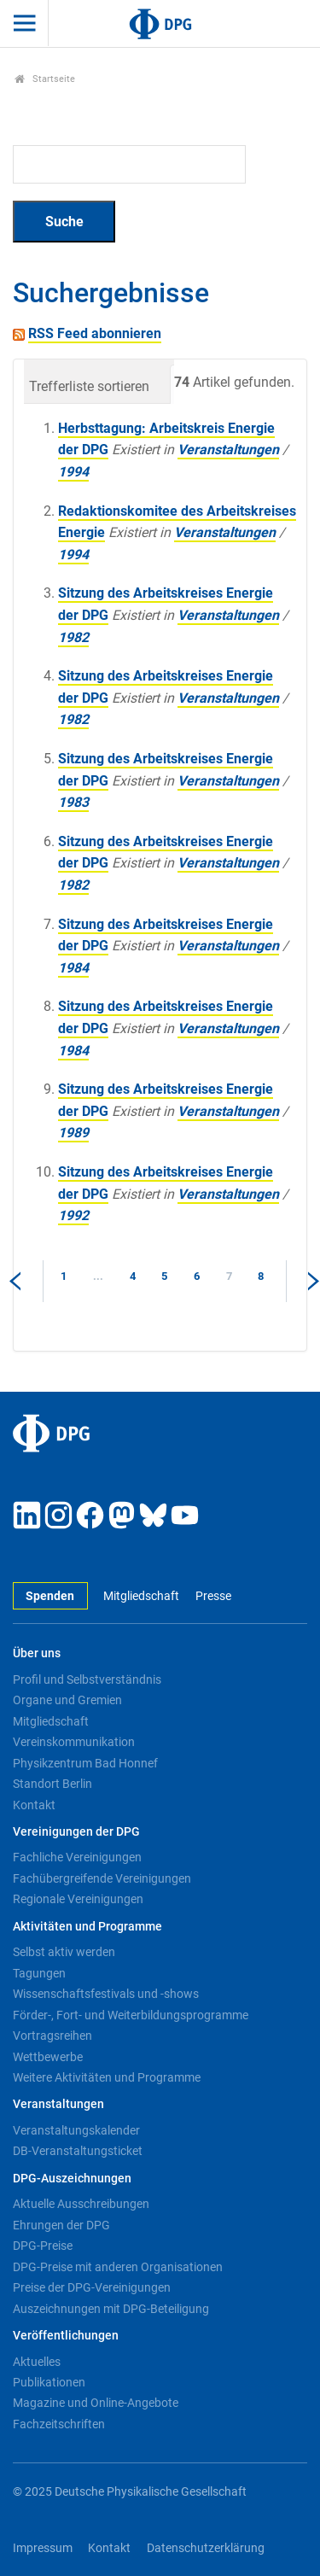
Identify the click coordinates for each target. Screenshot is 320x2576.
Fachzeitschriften (59, 2424)
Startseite (45, 79)
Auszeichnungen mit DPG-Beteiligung (111, 2309)
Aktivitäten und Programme (87, 1926)
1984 (73, 968)
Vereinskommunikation (74, 1742)
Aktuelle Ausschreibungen (81, 2204)
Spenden (50, 1596)
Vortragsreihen (52, 2035)
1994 (73, 472)
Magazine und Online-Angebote (95, 2403)
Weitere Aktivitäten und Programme (107, 2077)
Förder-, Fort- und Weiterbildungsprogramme (130, 2015)
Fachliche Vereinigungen (77, 1857)
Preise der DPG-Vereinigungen (92, 2287)
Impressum (43, 2548)
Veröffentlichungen (66, 2335)
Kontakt (34, 1805)
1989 (73, 1132)
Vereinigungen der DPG (76, 1832)
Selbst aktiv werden (64, 1952)
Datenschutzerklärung (206, 2548)
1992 (73, 1215)
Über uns (37, 1653)
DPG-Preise (43, 2245)
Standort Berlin (52, 1783)
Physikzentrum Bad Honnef (85, 1763)
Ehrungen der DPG (61, 2225)
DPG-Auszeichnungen (72, 2178)
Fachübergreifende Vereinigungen (102, 1878)
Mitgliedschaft (141, 1596)
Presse (213, 1596)
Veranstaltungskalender (76, 2130)
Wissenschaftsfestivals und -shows (106, 1994)
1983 (73, 802)
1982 (73, 637)
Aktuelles (37, 2362)
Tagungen (39, 1973)
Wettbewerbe (48, 2057)
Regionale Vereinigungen (78, 1899)
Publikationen (49, 2382)
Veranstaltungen (228, 449)
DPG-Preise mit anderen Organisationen (118, 2267)
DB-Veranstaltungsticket (78, 2151)
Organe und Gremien (67, 1700)
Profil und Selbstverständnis (87, 1679)
